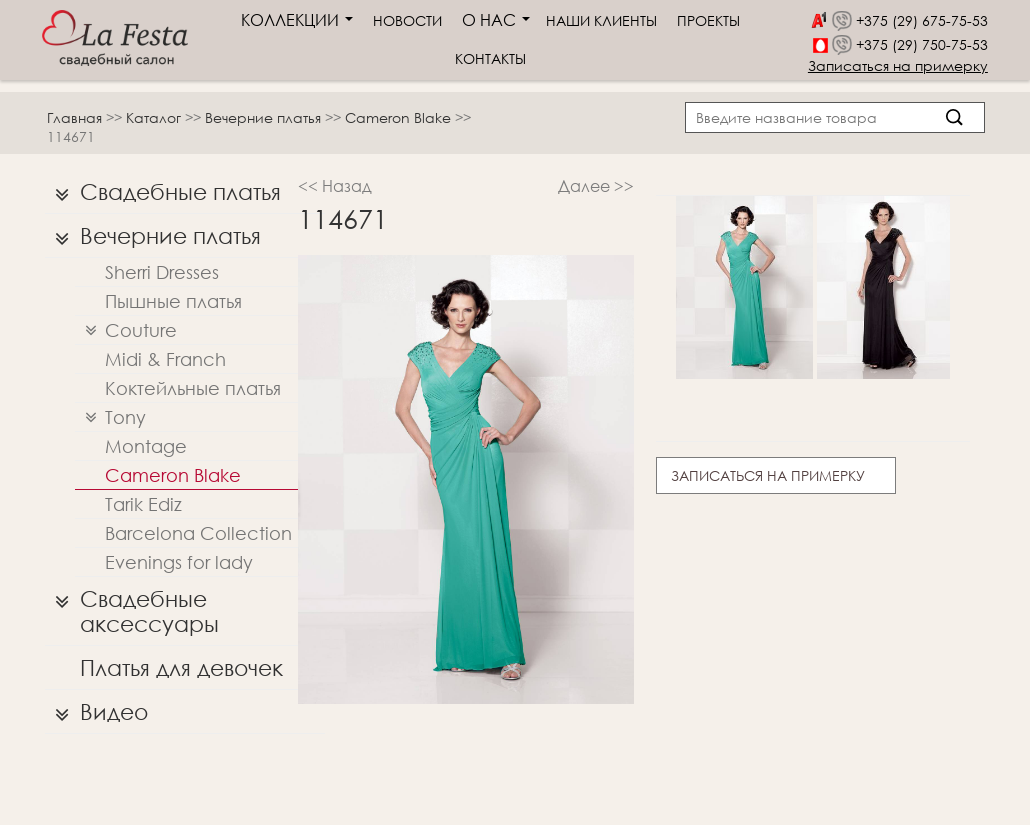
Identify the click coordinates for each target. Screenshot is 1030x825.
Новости (407, 20)
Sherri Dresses (162, 272)
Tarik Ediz (143, 504)
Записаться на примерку (898, 65)
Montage (146, 446)
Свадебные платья (163, 192)
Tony (110, 417)
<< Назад (335, 185)
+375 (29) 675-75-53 (922, 20)
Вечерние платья (265, 117)
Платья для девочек (181, 667)
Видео (96, 712)
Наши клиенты (601, 20)
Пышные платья (173, 301)
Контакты (490, 58)
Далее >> (596, 185)
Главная (74, 117)
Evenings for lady (179, 562)
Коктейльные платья (193, 388)
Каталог (155, 117)
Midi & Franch (165, 359)
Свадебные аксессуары (132, 606)
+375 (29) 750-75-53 (922, 44)
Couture (126, 330)
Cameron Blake (400, 117)
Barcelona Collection (198, 533)
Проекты (708, 20)
